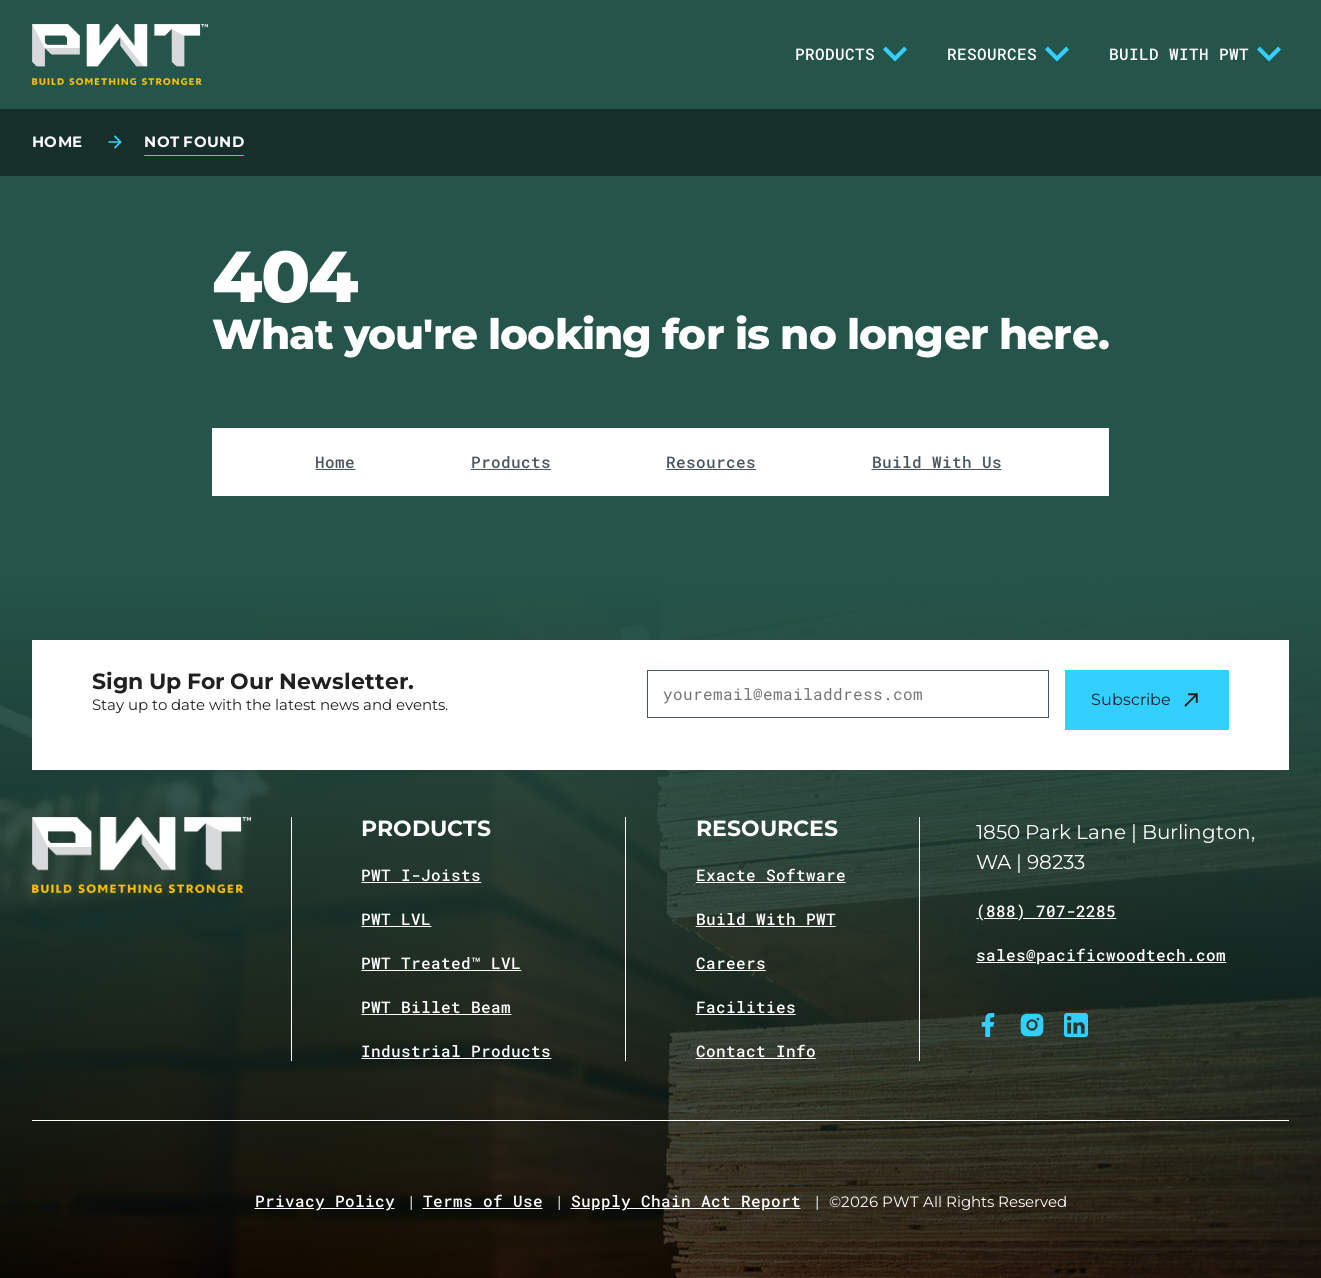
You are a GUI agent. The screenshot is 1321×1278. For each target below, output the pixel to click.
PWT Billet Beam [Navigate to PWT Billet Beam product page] (436, 1007)
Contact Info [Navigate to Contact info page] (756, 1051)
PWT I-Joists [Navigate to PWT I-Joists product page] (421, 875)
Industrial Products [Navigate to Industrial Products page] (456, 1051)
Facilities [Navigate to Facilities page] (746, 1007)
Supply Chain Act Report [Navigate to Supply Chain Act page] (686, 1201)
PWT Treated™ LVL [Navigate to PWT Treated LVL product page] (441, 963)
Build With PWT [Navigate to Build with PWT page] (766, 919)
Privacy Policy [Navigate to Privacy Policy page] (325, 1201)
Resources (1008, 54)
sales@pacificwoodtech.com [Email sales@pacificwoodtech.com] (1101, 955)
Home (335, 462)
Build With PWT (1195, 54)
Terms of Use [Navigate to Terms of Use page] (483, 1201)
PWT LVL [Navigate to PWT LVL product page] (396, 919)
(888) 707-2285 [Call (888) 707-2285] (1046, 911)
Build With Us (937, 462)
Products (851, 54)
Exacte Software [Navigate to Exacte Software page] (771, 875)
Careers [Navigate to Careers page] (731, 963)
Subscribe (1147, 700)
